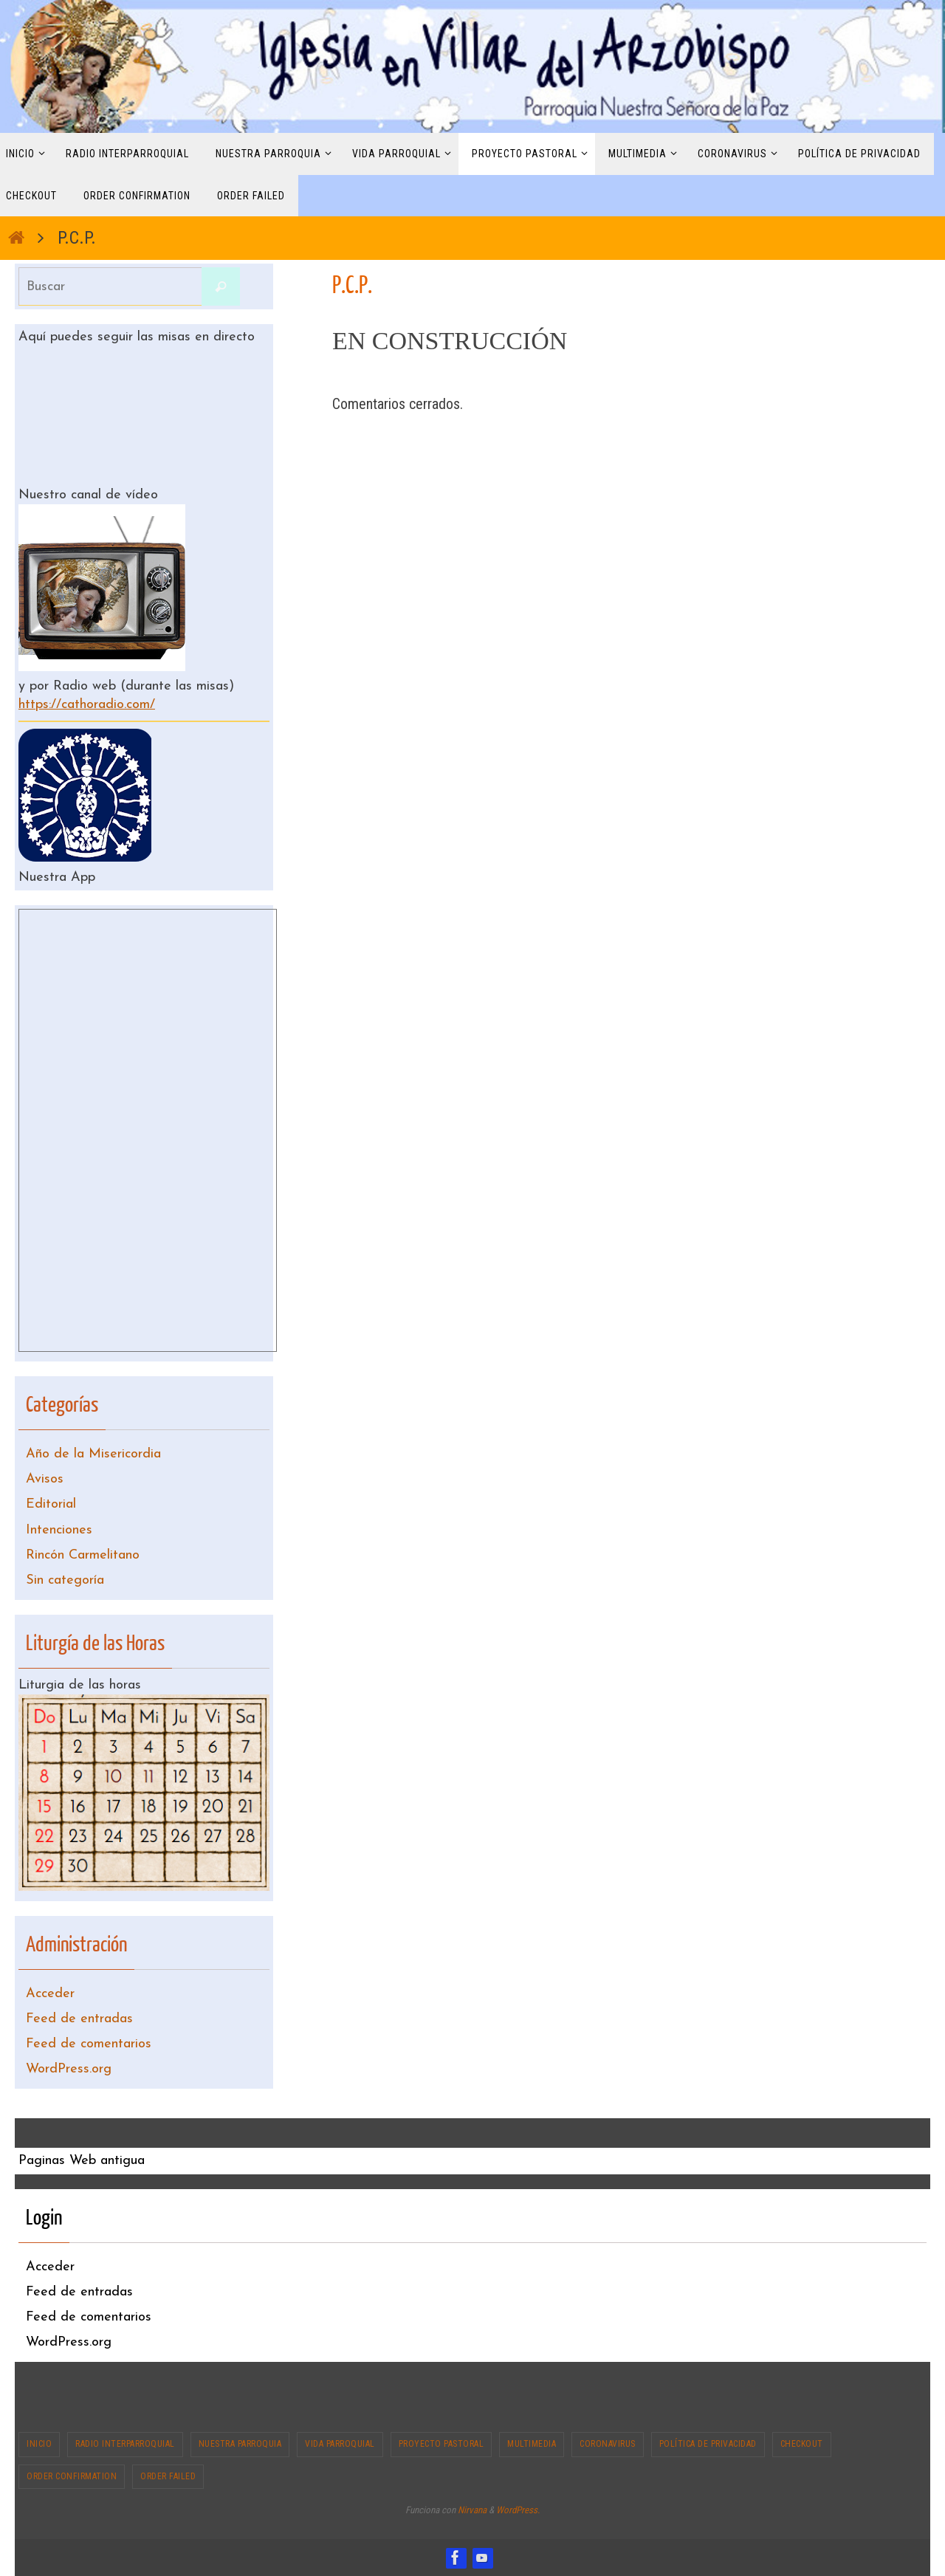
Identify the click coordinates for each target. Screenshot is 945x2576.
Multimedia (531, 2444)
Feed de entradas (79, 2019)
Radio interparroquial (125, 2444)
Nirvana (472, 2509)
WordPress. (518, 2509)
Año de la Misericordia (93, 1454)
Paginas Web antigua (81, 2161)
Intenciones (59, 1530)
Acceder (50, 1994)
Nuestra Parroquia (240, 2444)
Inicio (39, 2444)
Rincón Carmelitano (83, 1555)
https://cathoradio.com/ (86, 705)
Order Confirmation (72, 2476)
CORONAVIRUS (608, 2444)
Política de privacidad (708, 2444)
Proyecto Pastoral (441, 2444)
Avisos (44, 1479)
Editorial (51, 1504)
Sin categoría (65, 1580)
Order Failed (168, 2476)
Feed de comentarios (88, 2044)
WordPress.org (68, 2069)
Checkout (801, 2444)
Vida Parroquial (340, 2444)
